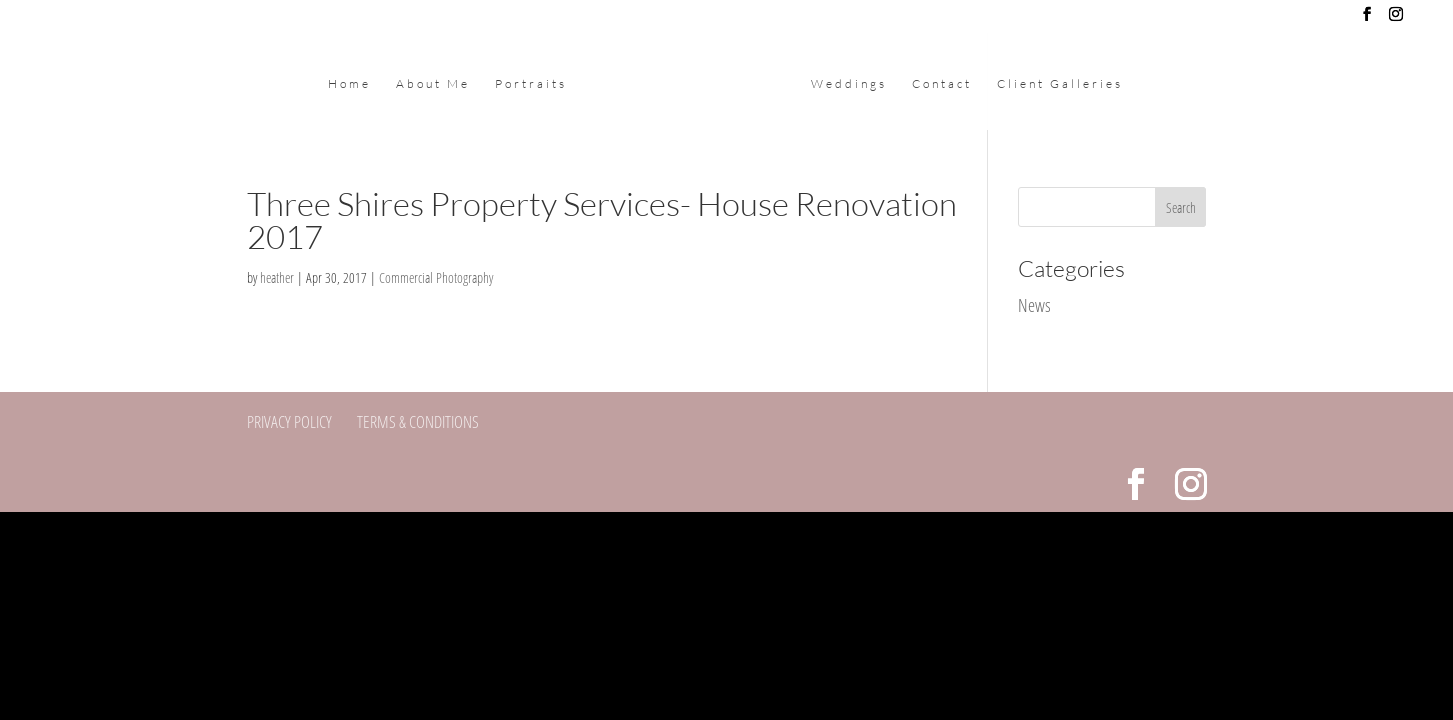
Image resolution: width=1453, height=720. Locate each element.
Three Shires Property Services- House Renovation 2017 (602, 220)
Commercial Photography (436, 277)
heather (277, 277)
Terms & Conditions (418, 421)
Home (349, 84)
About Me (433, 84)
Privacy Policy (289, 421)
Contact (942, 84)
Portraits (531, 84)
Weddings (849, 84)
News (1034, 305)
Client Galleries (1060, 84)
